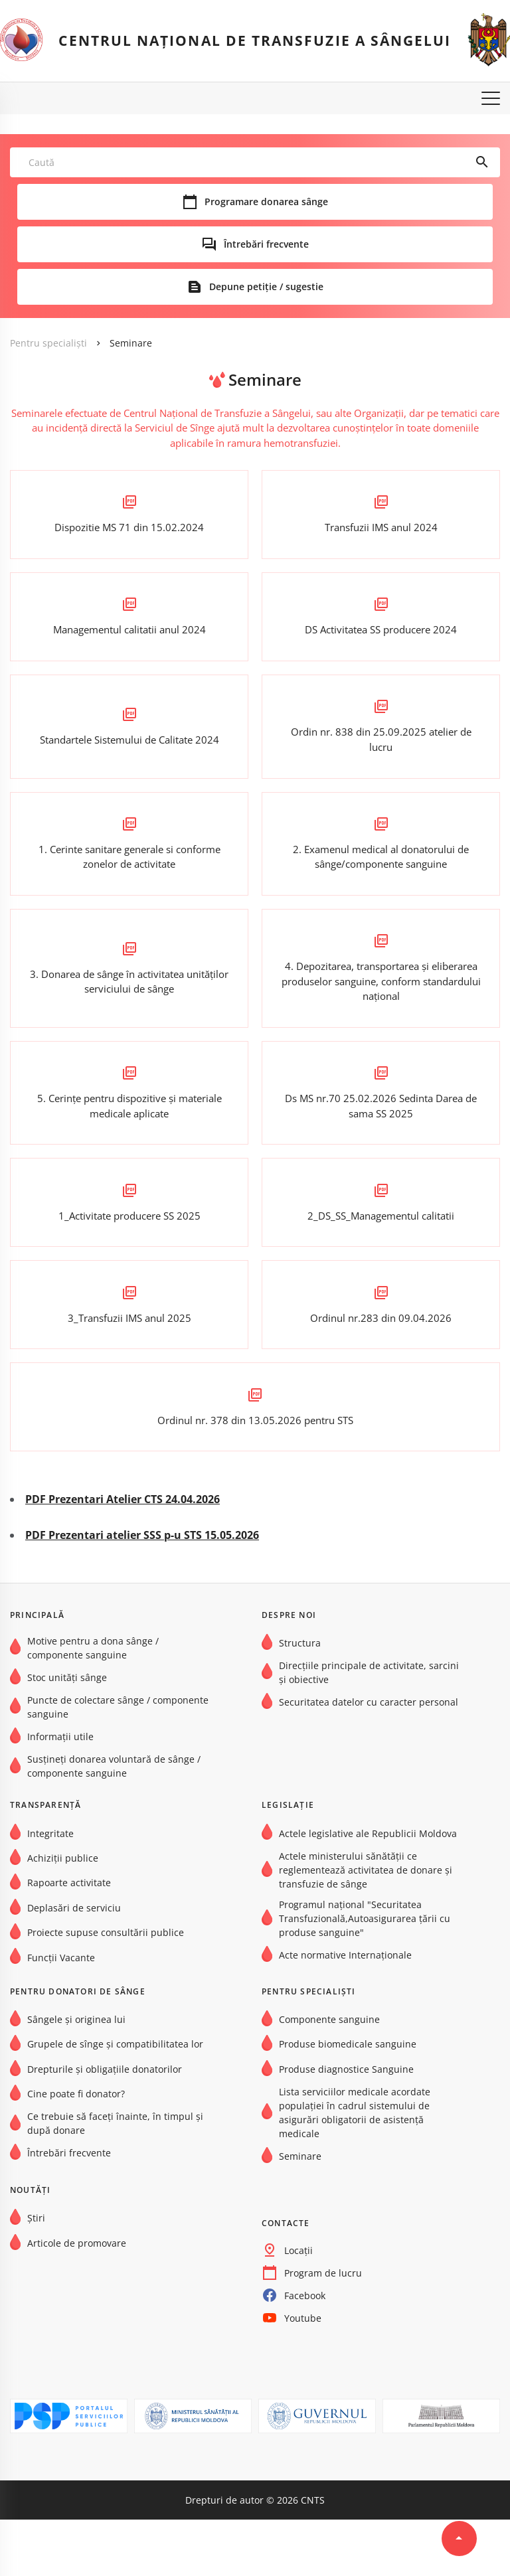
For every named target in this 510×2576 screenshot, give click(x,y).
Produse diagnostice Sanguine (346, 2125)
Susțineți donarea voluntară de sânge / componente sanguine (114, 1822)
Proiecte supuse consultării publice (105, 1988)
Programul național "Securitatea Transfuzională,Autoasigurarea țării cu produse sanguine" (364, 1974)
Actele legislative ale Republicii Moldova (368, 1889)
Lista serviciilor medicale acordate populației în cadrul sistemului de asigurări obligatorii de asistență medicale (354, 2168)
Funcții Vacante (61, 2013)
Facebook (304, 2351)
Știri (36, 2274)
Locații (298, 2306)
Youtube (302, 2374)
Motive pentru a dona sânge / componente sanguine (93, 1703)
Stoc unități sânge (67, 1733)
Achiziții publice (62, 1914)
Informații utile (60, 1793)
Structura (300, 1698)
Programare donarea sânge (266, 202)
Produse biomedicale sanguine (347, 2100)
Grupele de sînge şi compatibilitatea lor (115, 2100)
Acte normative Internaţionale (345, 2011)
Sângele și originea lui (76, 2075)
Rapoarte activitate (69, 1939)
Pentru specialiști (48, 344)
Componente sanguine (329, 2075)
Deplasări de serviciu (74, 1963)
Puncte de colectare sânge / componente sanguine (118, 1763)
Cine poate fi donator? (76, 2150)
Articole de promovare (76, 2299)
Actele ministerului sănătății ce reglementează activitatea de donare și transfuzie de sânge (365, 1925)
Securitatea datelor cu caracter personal (368, 1758)
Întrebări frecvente (266, 245)
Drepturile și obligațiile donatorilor (104, 2125)
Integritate (50, 1889)
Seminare (131, 344)
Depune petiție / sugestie (266, 287)
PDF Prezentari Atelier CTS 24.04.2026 (122, 1555)
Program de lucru (323, 2328)
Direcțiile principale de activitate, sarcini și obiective (369, 1729)
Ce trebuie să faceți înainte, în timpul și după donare (115, 2179)
